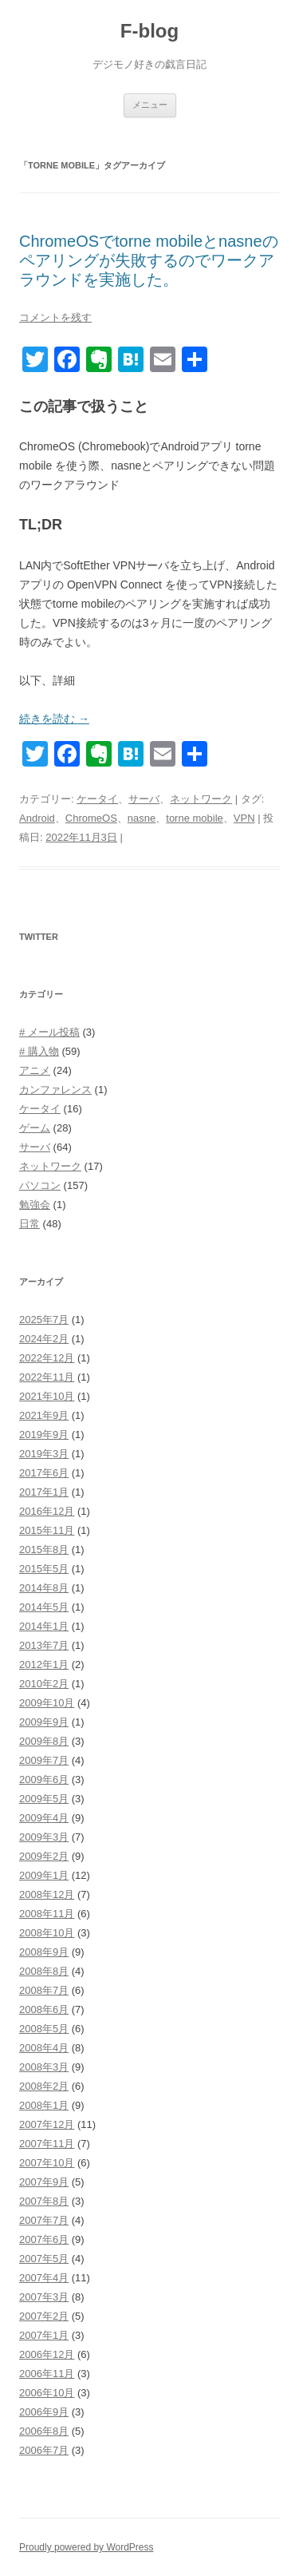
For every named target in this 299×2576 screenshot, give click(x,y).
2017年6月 (44, 1473)
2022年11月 (46, 1377)
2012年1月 (44, 1664)
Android (37, 818)
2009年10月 (46, 1703)
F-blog (149, 31)
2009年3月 (44, 1837)
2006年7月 (44, 2450)
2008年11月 (46, 1914)
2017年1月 (44, 1492)
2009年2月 (44, 1856)
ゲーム (34, 1128)
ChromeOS (91, 818)
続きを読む (54, 718)
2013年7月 (44, 1645)
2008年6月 (44, 2009)
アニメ (34, 1070)
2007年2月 (44, 2316)
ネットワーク (201, 799)
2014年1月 (44, 1626)
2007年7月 (44, 2220)
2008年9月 (44, 1952)
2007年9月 (44, 2182)
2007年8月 (44, 2201)
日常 (29, 1224)
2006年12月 (46, 2354)
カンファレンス (55, 1090)
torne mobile (194, 818)
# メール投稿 (49, 1032)
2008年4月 (44, 2048)
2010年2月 (44, 1684)
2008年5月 (44, 2029)
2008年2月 (44, 2086)
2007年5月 (44, 2259)
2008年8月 (44, 1971)
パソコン (40, 1185)
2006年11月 (46, 2374)
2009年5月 (44, 1799)
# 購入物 (39, 1051)
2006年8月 (44, 2431)
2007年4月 (44, 2278)
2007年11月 (46, 2144)
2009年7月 (44, 1760)
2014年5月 (44, 1607)
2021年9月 (44, 1415)
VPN (244, 818)
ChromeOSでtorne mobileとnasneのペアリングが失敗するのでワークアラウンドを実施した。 (148, 260)
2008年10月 (46, 1933)
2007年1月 (44, 2335)
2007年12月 (46, 2124)
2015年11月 (46, 1530)
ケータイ (97, 799)
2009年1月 (44, 1875)
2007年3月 (44, 2297)
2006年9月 (44, 2412)
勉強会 (34, 1205)
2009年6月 (44, 1779)
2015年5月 (44, 1569)
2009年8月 (44, 1741)
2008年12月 (46, 1894)
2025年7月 (44, 1320)
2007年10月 (46, 2163)
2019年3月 (44, 1454)
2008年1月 (44, 2105)
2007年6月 (44, 2239)
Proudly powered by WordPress (86, 2547)
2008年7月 (44, 1990)
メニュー (149, 104)
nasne (141, 818)
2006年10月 (46, 2393)
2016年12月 (46, 1511)
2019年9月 (44, 1435)
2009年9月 (44, 1722)
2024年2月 (44, 1339)
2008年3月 (44, 2067)
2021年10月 (46, 1396)
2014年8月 (44, 1588)
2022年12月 (46, 1358)
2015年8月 (44, 1550)
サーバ (143, 799)
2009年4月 (44, 1818)
